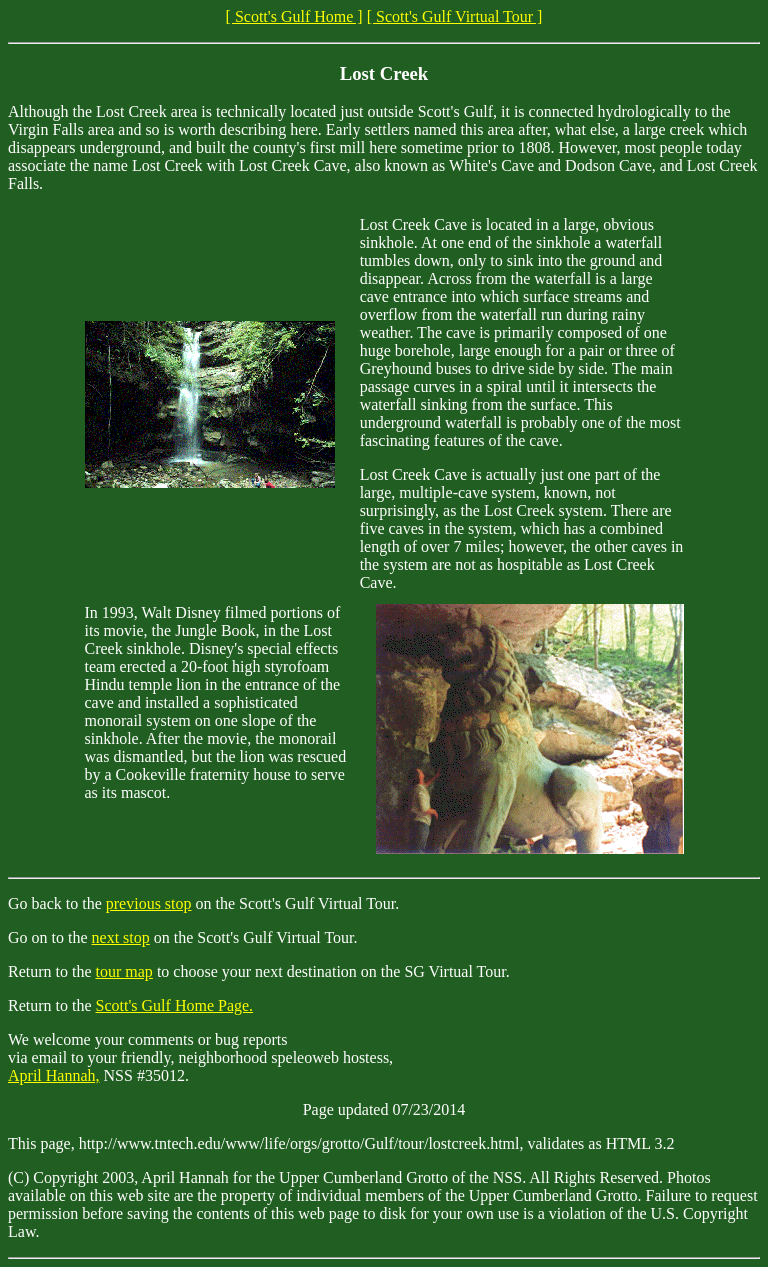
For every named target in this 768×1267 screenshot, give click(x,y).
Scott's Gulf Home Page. (175, 1005)
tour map (124, 971)
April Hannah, (54, 1075)
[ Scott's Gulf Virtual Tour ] (455, 16)
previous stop (149, 903)
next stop (121, 937)
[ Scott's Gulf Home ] (294, 16)
